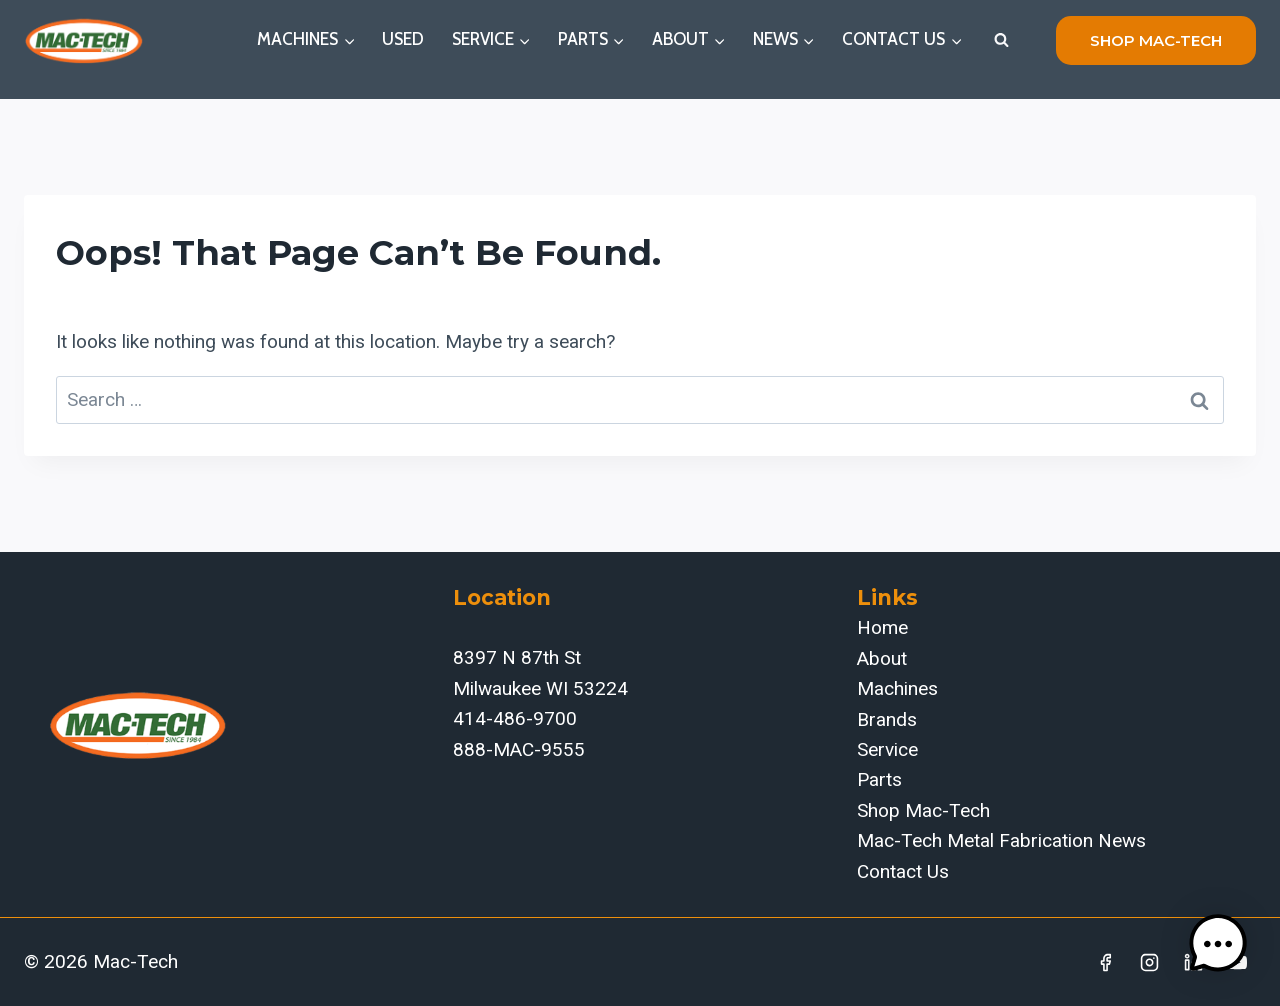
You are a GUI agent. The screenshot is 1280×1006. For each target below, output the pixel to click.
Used (403, 39)
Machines (897, 688)
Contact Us (903, 871)
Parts (879, 779)
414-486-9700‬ (515, 718)
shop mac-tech (1156, 40)
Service (887, 749)
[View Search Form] (1001, 40)
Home (882, 627)
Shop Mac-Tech (923, 810)
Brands (887, 719)
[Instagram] (1150, 962)
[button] (1218, 944)
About (882, 658)
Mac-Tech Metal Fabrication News (1001, 840)
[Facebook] (1106, 962)
